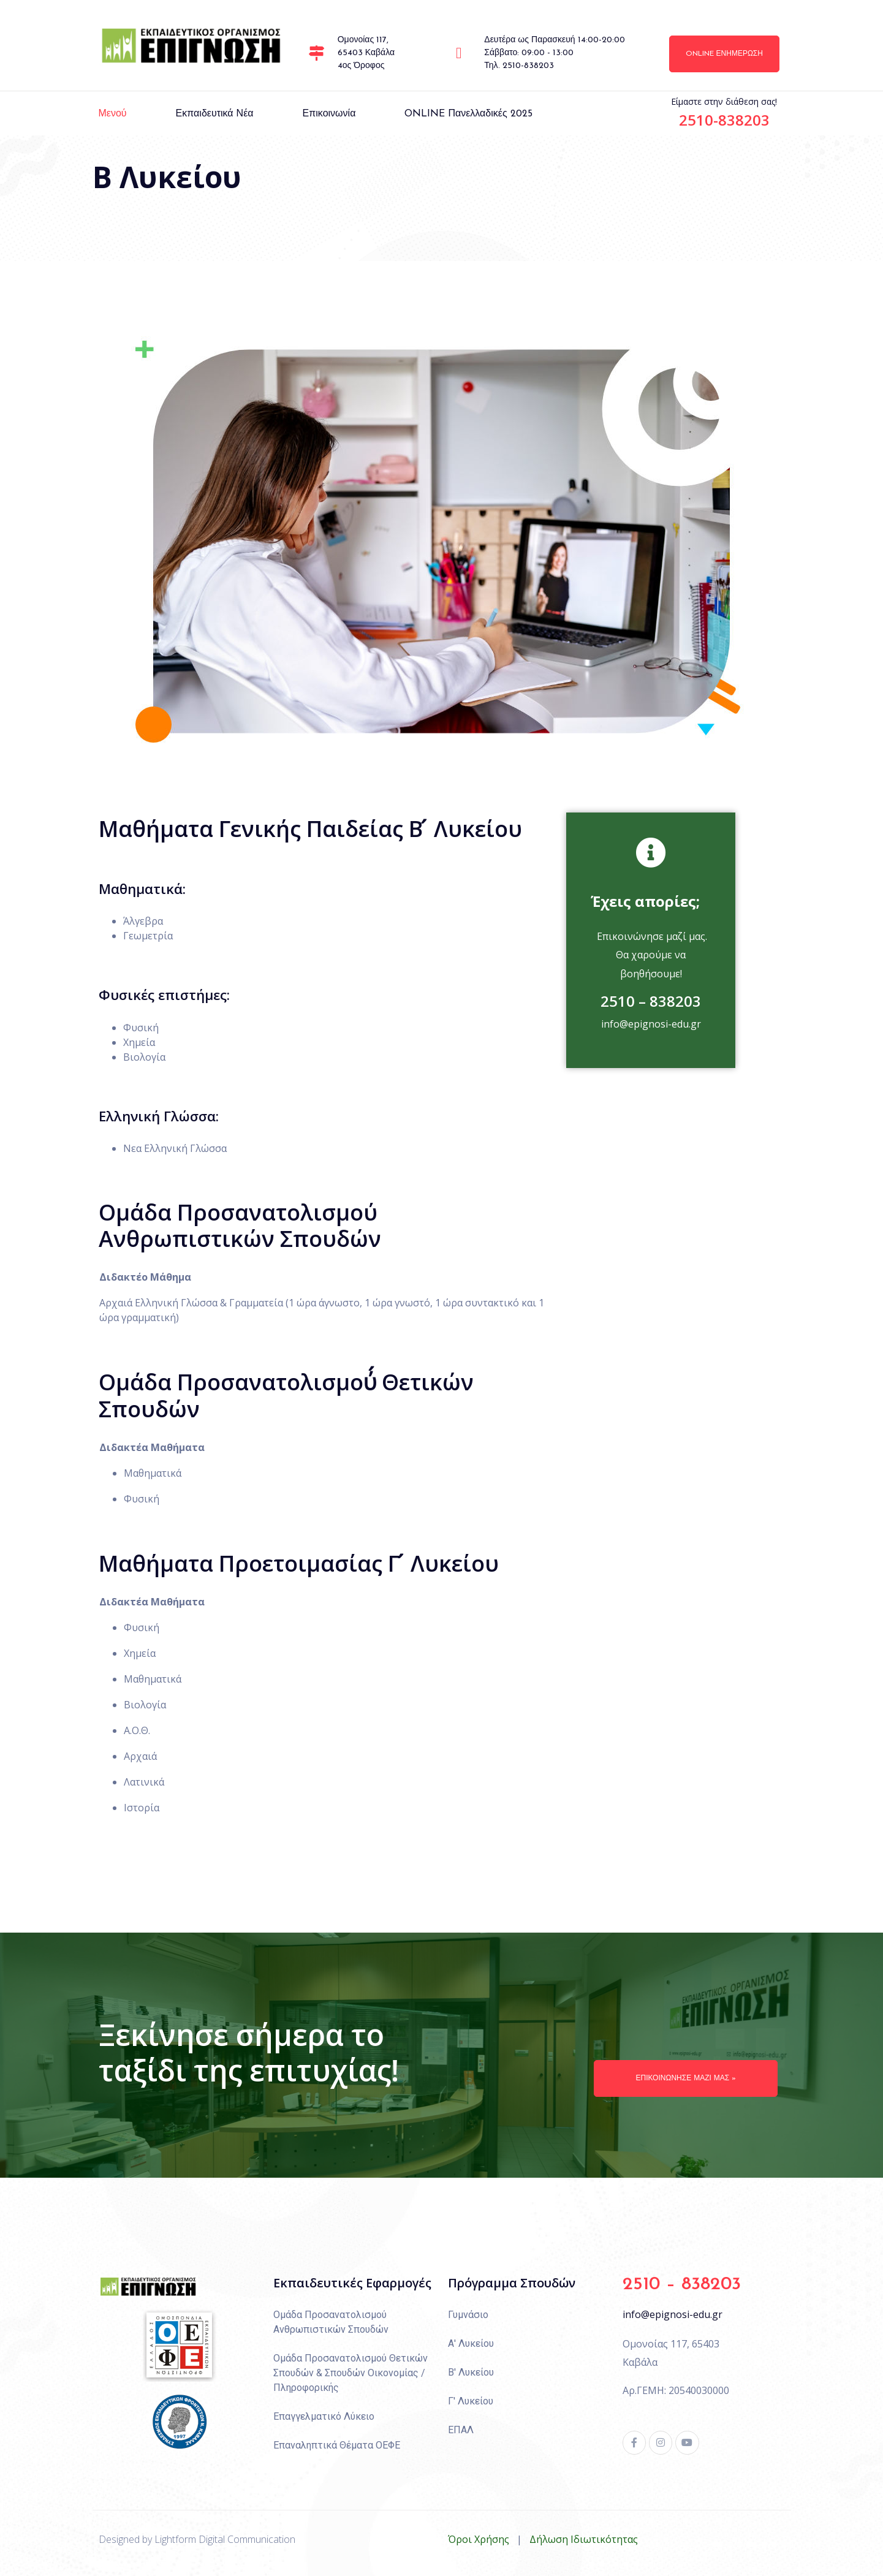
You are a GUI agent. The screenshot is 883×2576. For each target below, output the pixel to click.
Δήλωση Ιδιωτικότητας (583, 2539)
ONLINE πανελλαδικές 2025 (468, 114)
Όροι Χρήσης (478, 2539)
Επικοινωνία (329, 114)
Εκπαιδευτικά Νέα (215, 114)
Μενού (113, 114)
